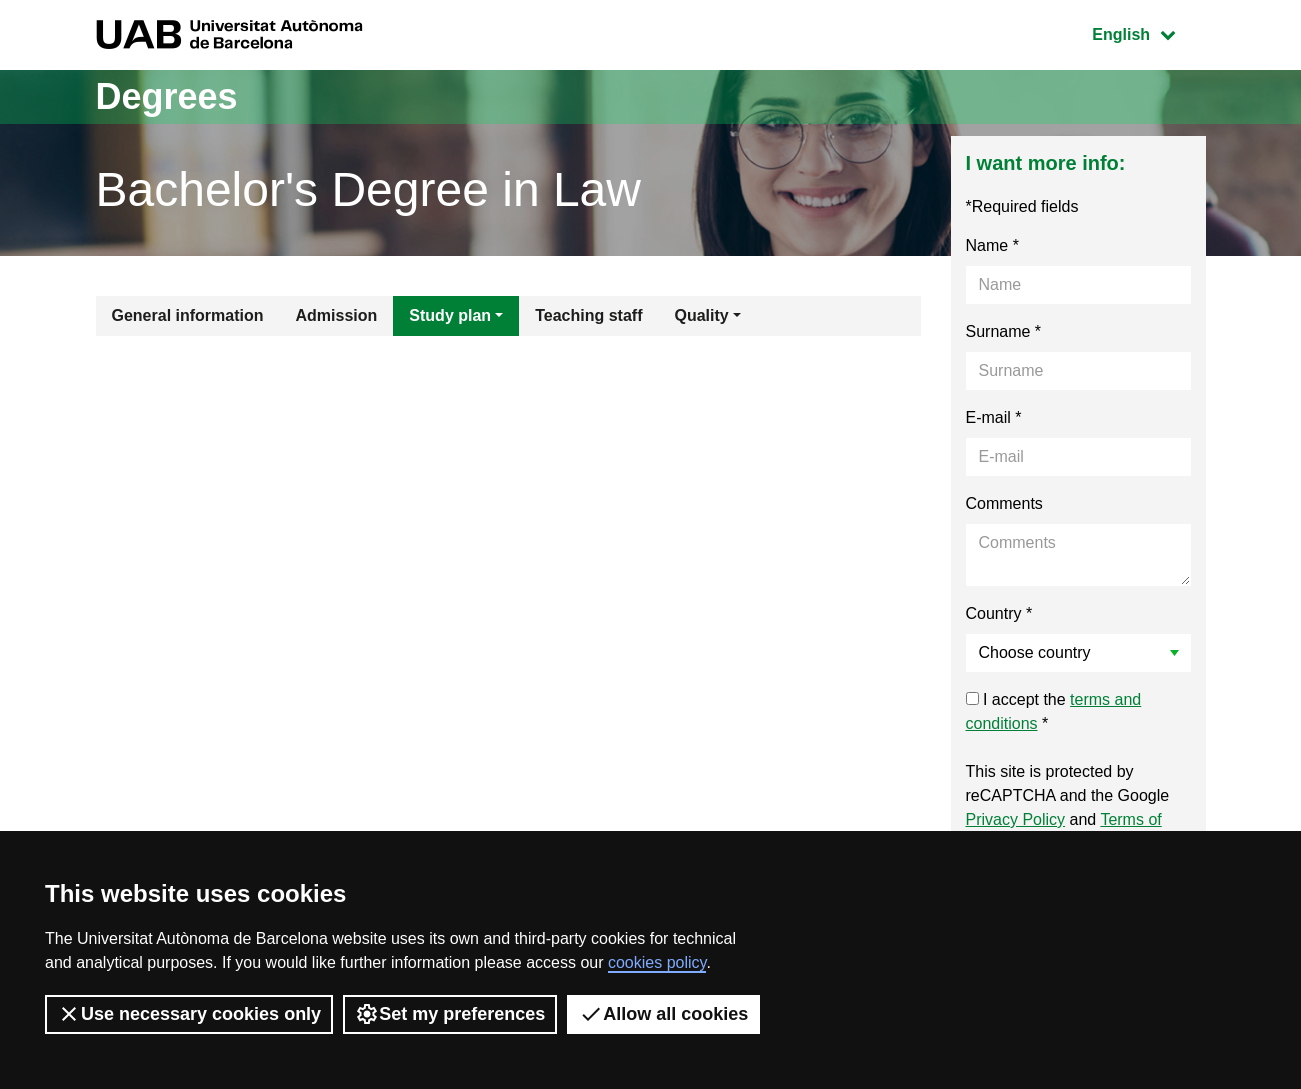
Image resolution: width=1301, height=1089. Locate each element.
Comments (1004, 503)
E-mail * (994, 417)
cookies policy (657, 962)
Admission (337, 315)
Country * (999, 613)
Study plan (450, 315)
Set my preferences (450, 1014)
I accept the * (1054, 711)
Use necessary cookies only (189, 1014)
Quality (701, 315)
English (1148, 32)
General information (188, 315)
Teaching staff (588, 315)
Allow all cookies (663, 1014)
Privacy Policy (1016, 819)
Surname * (1004, 331)
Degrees (167, 96)
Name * (992, 245)
